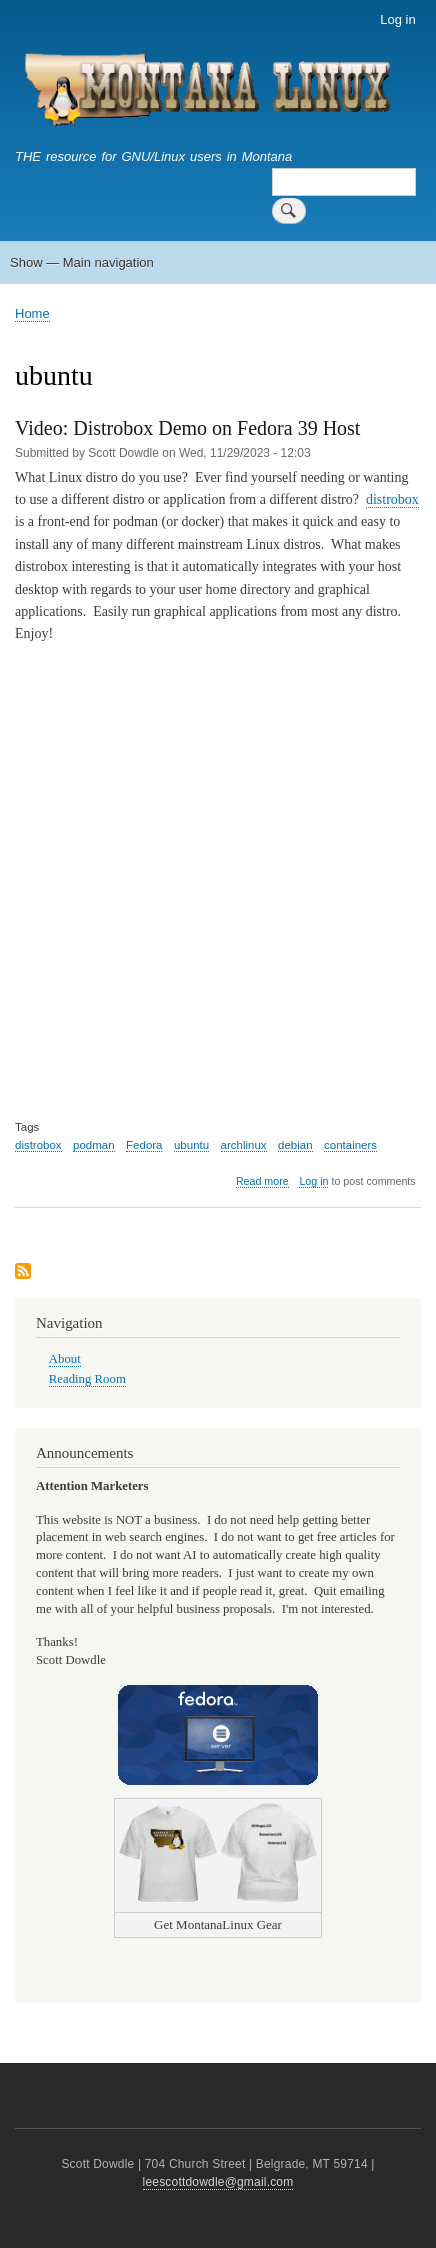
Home (32, 313)
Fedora (144, 1145)
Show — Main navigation (82, 262)
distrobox (392, 499)
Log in (397, 19)
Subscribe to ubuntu (23, 1272)
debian (295, 1145)
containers (350, 1145)
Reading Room (87, 1379)
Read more (262, 1181)
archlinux (244, 1145)
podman (94, 1145)
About (65, 1359)
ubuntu (191, 1145)
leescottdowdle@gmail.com (218, 2182)
